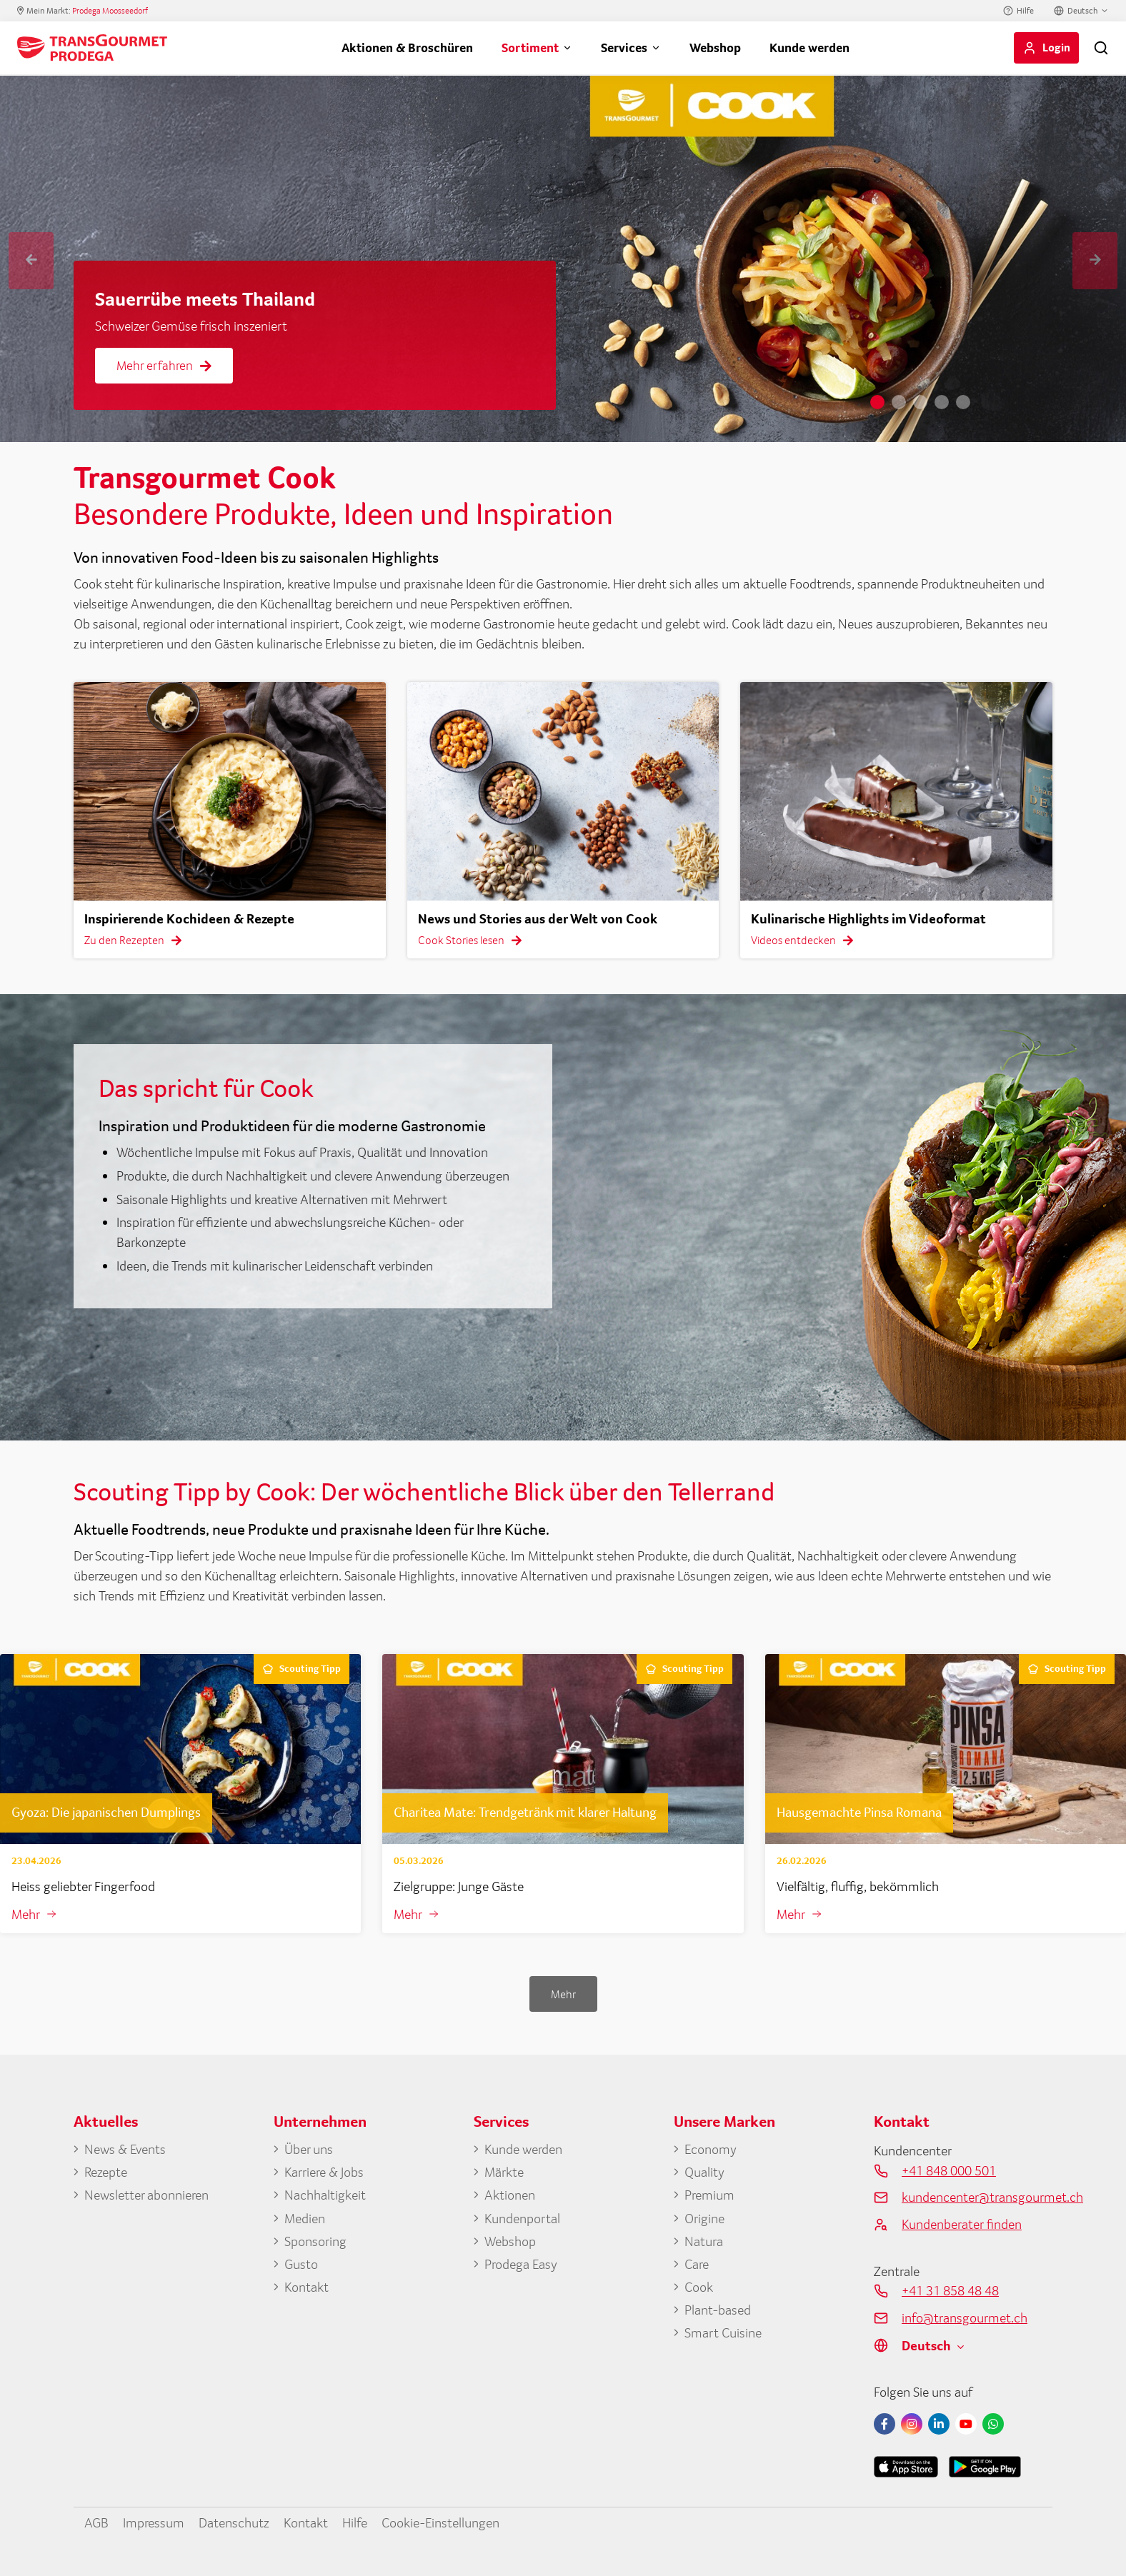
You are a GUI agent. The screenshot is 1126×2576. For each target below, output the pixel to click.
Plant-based (717, 2309)
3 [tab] (920, 402)
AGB (96, 2522)
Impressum (153, 2522)
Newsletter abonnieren (146, 2194)
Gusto (301, 2264)
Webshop (715, 47)
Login (1056, 47)
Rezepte (105, 2172)
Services (624, 47)
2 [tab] (899, 402)
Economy (710, 2149)
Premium (709, 2194)
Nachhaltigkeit (325, 2194)
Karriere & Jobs (324, 2172)
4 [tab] (942, 402)
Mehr (25, 1914)
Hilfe (1025, 11)
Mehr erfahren (163, 365)
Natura (703, 2241)
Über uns (308, 2149)
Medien (304, 2218)
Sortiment (530, 47)
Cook (698, 2287)
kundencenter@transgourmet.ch (977, 2197)
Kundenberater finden (962, 2224)
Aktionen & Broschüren (407, 47)
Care (696, 2264)
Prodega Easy (520, 2264)
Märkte (504, 2172)
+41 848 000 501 (949, 2170)
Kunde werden (809, 47)
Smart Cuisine (723, 2332)
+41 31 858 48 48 (950, 2290)
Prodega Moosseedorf (110, 11)
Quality (704, 2172)
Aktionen (509, 2194)
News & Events (125, 2149)
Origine (704, 2218)
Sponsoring (315, 2241)
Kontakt (306, 2287)
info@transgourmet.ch (964, 2317)
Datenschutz (234, 2522)
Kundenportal (522, 2218)
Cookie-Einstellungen (440, 2522)
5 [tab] (963, 402)
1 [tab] (877, 402)
